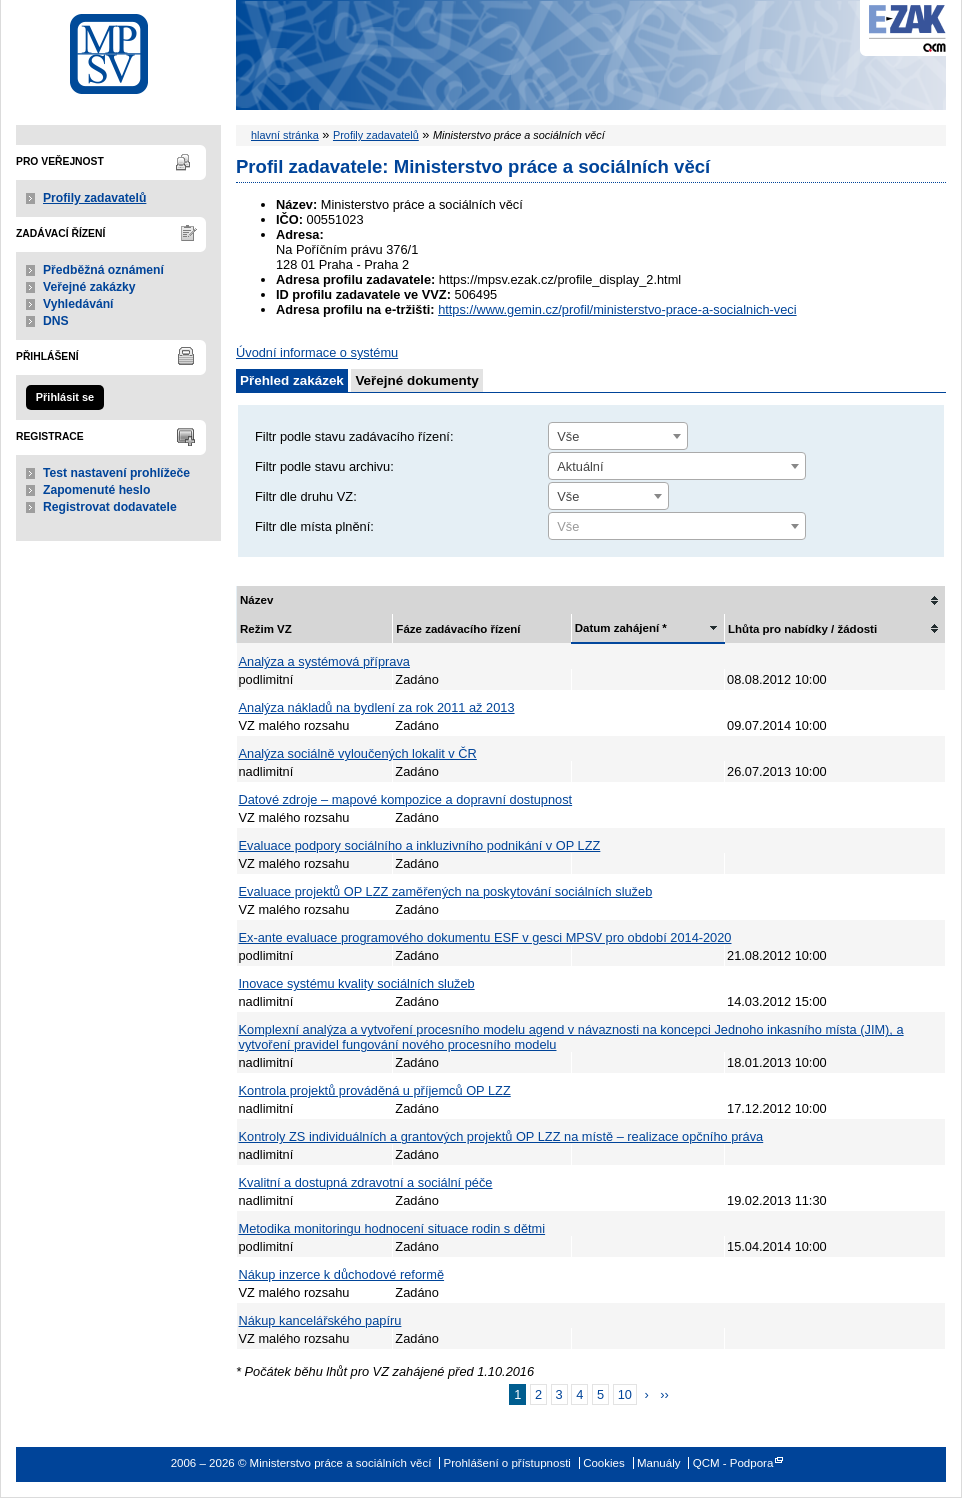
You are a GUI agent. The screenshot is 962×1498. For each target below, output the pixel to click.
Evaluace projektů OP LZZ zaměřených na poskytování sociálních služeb (446, 891)
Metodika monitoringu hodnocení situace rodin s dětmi (392, 1228)
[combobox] (618, 436)
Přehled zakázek (292, 380)
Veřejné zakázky (89, 287)
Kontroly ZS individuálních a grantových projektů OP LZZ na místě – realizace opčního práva (501, 1136)
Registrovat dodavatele (110, 507)
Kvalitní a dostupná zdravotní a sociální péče (366, 1182)
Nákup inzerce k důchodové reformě (342, 1274)
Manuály (659, 1463)
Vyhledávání (78, 304)
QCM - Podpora (733, 1463)
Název (256, 600)
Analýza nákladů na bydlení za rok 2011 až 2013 (377, 707)
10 (625, 1394)
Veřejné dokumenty (416, 380)
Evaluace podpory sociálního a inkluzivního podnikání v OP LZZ (420, 845)
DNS (56, 321)
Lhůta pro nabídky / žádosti (802, 629)
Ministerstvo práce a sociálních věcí (118, 48)
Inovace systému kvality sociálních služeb (357, 983)
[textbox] (677, 527)
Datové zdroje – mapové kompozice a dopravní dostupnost (406, 799)
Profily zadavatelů (94, 198)
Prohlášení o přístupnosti (507, 1463)
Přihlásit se (65, 397)
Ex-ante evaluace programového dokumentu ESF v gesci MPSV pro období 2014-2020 (485, 937)
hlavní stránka (285, 135)
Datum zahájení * (621, 628)
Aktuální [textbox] (580, 466)
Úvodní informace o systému (317, 352)
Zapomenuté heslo (96, 490)
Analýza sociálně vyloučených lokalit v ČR (358, 753)
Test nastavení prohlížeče (116, 473)
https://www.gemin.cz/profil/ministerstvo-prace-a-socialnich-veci (617, 309)
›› (664, 1394)
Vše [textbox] (568, 436)
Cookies (604, 1463)
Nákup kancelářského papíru (320, 1320)
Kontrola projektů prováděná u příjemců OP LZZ (375, 1090)
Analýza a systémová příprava (324, 661)
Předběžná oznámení (103, 270)
